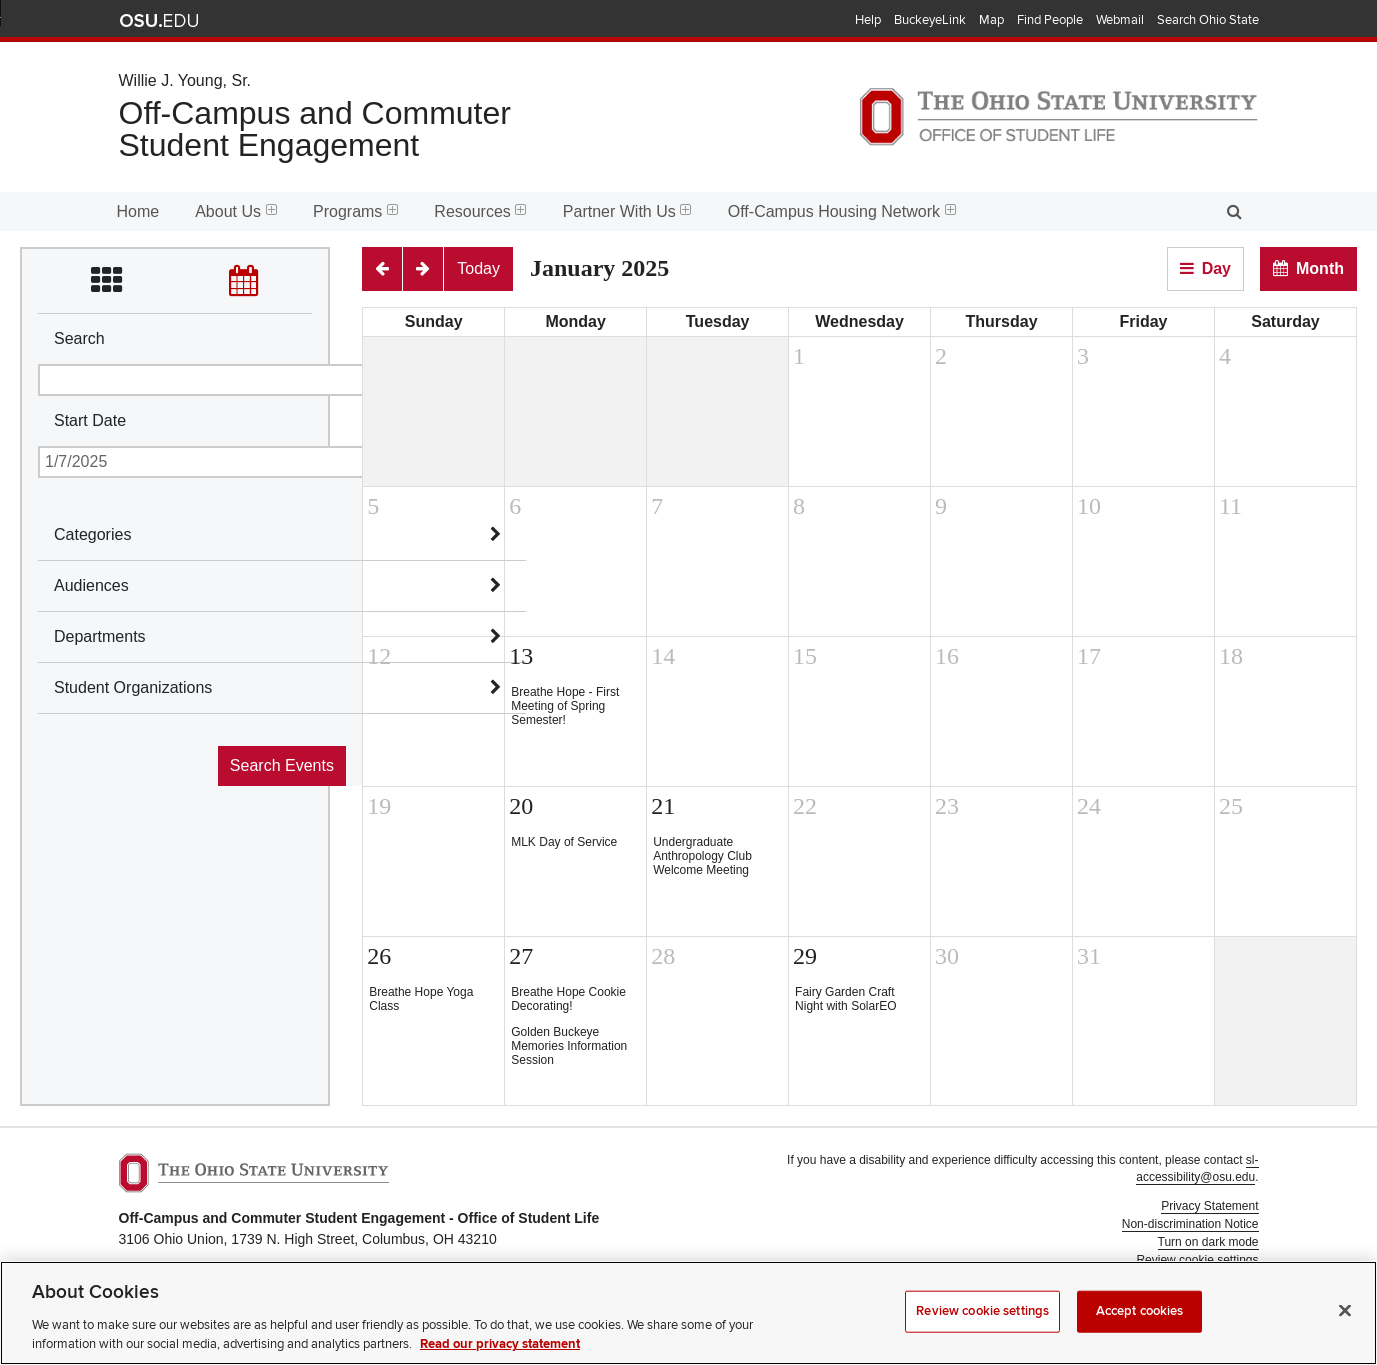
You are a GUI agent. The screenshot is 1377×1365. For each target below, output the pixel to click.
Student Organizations (133, 687)
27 (521, 956)
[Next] (423, 269)
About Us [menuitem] (236, 211)
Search (79, 338)
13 (521, 656)
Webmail (1120, 20)
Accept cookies (1140, 1324)
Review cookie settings (982, 1324)
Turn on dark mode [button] (1208, 1242)
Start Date (90, 420)
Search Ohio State (1208, 20)
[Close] (1345, 1323)
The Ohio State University (159, 21)
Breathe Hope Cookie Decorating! (568, 999)
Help (868, 20)
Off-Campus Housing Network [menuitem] (842, 211)
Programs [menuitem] (355, 211)
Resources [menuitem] (480, 211)
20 (521, 806)
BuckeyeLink (930, 20)
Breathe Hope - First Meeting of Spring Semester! (565, 706)
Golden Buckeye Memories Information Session (569, 1046)
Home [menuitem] (138, 211)
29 (805, 956)
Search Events (282, 765)
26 (379, 956)
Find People (1050, 20)
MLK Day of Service (564, 842)
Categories (92, 534)
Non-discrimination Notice (1190, 1224)
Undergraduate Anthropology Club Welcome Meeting (702, 856)
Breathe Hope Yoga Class (421, 999)
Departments (100, 636)
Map (991, 20)
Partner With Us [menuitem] (627, 211)
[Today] (478, 269)
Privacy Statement (1209, 1206)
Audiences (91, 585)
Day (1216, 268)
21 (663, 806)
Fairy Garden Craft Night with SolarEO (845, 999)
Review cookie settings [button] (1197, 1260)
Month (1320, 268)
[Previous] (382, 269)
